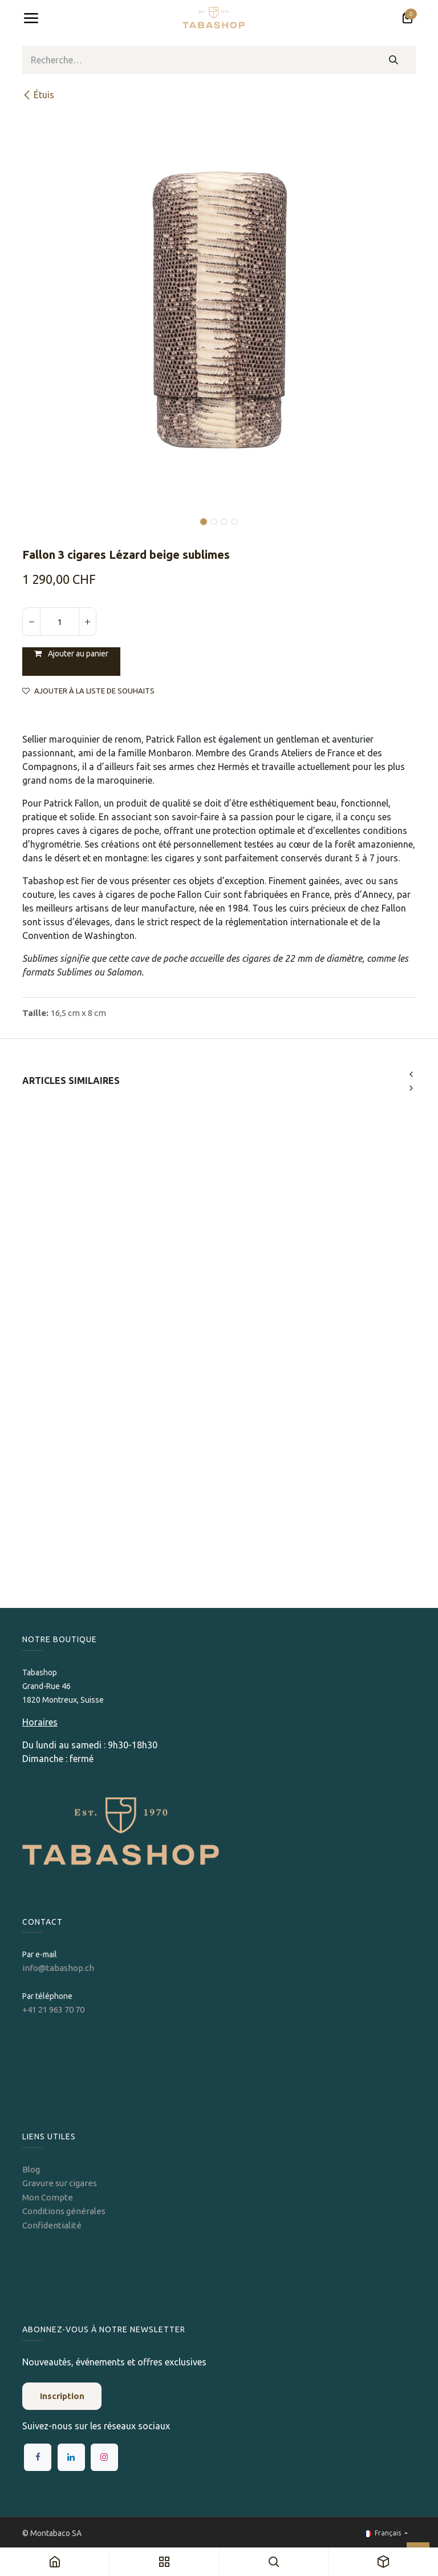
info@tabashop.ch (59, 1968)
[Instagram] (104, 2457)
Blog (31, 2169)
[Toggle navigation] (30, 18)
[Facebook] (37, 2457)
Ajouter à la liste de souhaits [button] (88, 691)
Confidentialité (52, 2225)
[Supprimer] (31, 621)
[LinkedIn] (71, 2457)
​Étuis (38, 95)
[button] (42, 513)
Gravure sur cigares (59, 2183)
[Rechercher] (394, 60)
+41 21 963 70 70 (53, 2009)
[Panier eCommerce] (407, 18)
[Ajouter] (87, 621)
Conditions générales (64, 2211)
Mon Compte (47, 2197)
